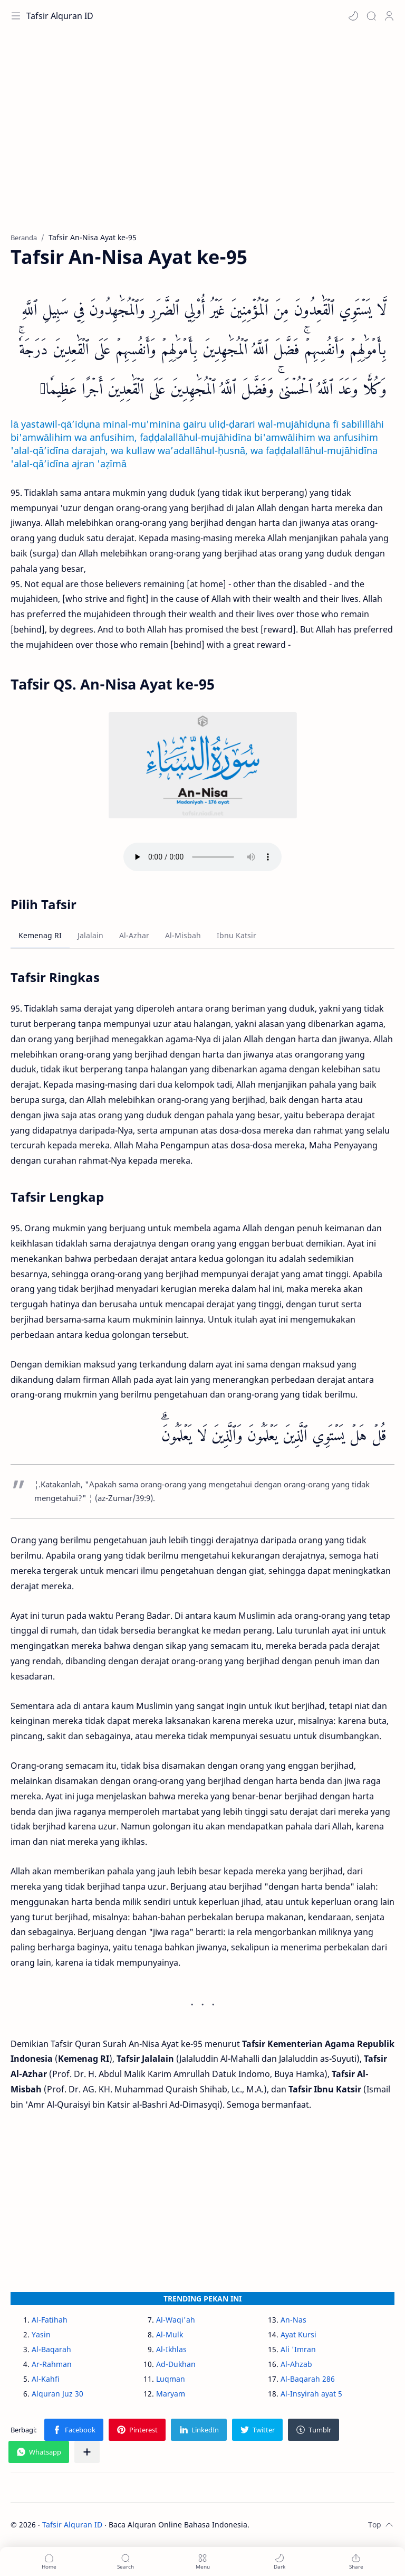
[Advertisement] (202, 137)
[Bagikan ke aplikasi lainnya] (87, 2452)
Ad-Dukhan (176, 2364)
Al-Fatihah (50, 2320)
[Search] (371, 16)
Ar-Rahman (52, 2364)
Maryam (170, 2394)
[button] (353, 16)
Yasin (41, 2334)
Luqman (170, 2379)
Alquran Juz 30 (57, 2394)
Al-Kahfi (46, 2379)
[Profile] (389, 16)
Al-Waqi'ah (175, 2320)
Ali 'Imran (298, 2349)
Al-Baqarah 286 (308, 2379)
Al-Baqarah (51, 2349)
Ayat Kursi (298, 2334)
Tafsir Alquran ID (59, 16)
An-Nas (293, 2320)
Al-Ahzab (296, 2364)
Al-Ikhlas (171, 2349)
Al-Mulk (169, 2334)
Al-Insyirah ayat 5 (311, 2394)
